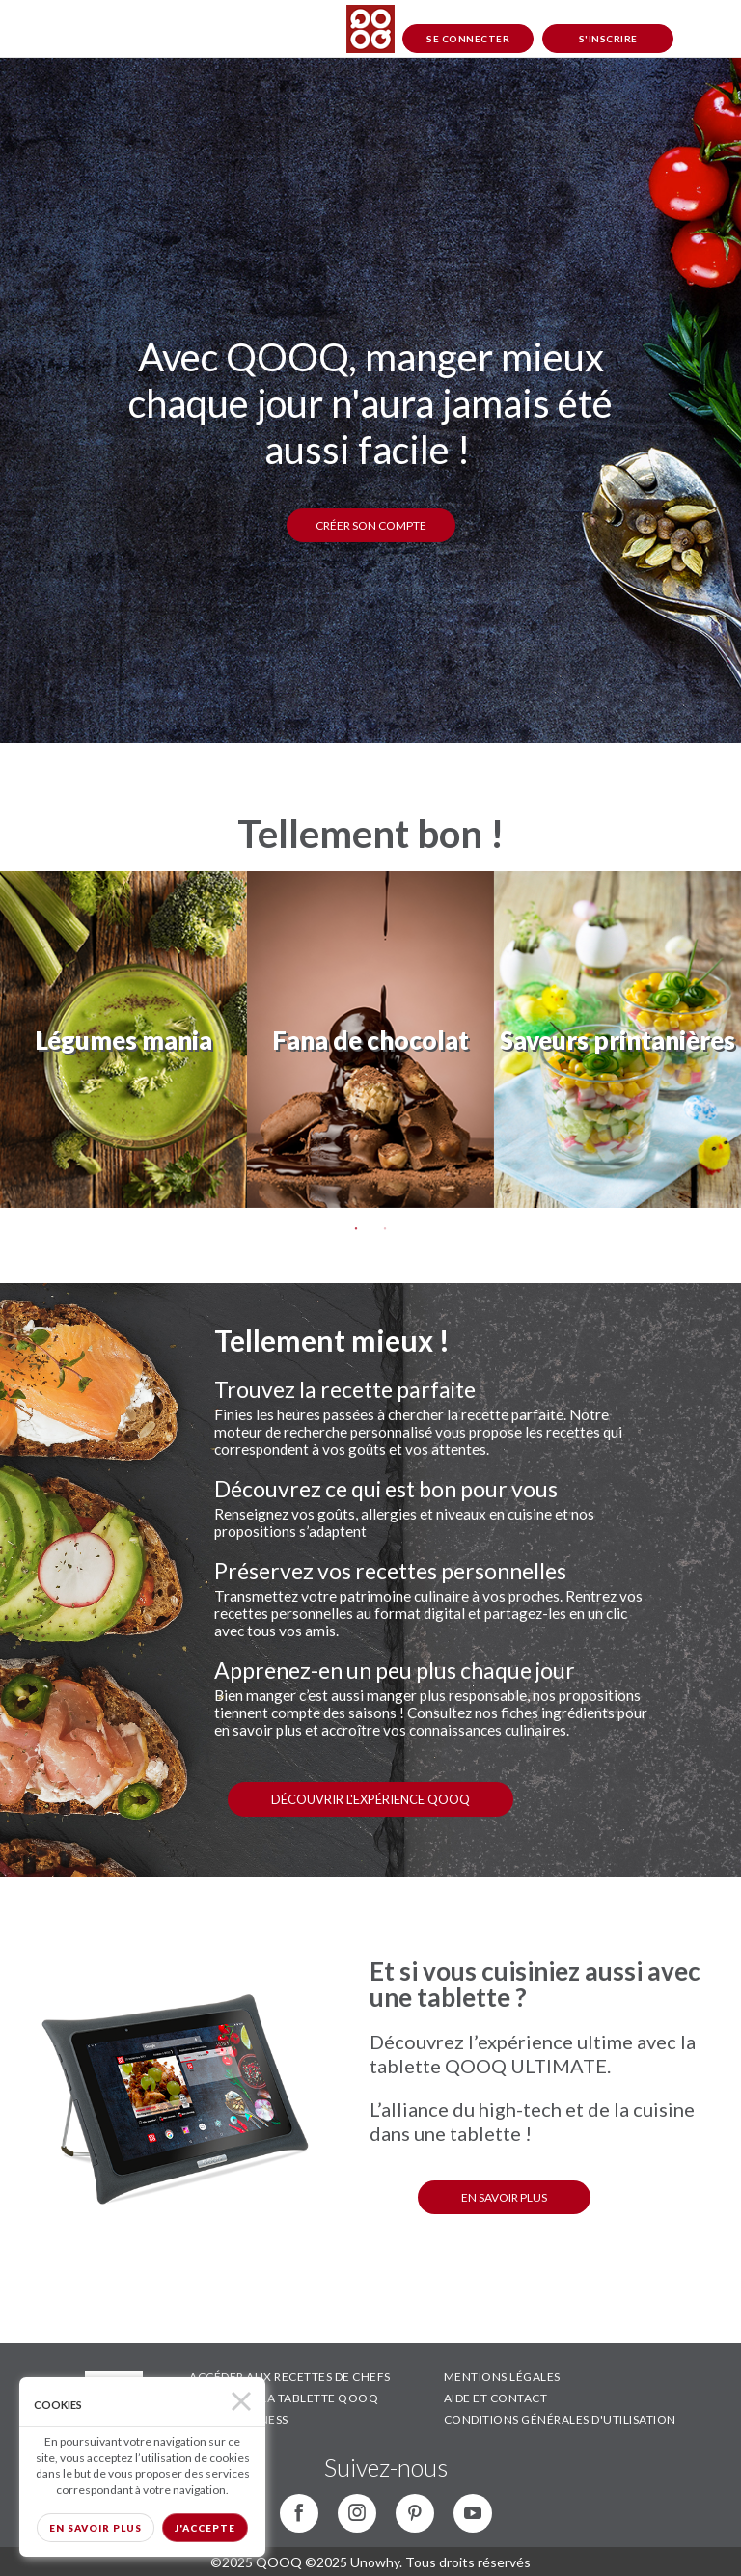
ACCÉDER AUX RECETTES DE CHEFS (290, 2377)
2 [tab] (385, 1229)
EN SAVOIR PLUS (504, 2197)
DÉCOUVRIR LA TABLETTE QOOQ (283, 2398)
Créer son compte (371, 525)
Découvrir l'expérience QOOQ (370, 1799)
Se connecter (467, 38)
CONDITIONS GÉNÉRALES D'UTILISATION (560, 2419)
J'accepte (205, 2528)
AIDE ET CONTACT (496, 2398)
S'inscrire (608, 38)
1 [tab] (356, 1229)
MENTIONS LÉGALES (502, 2377)
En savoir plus (95, 2528)
